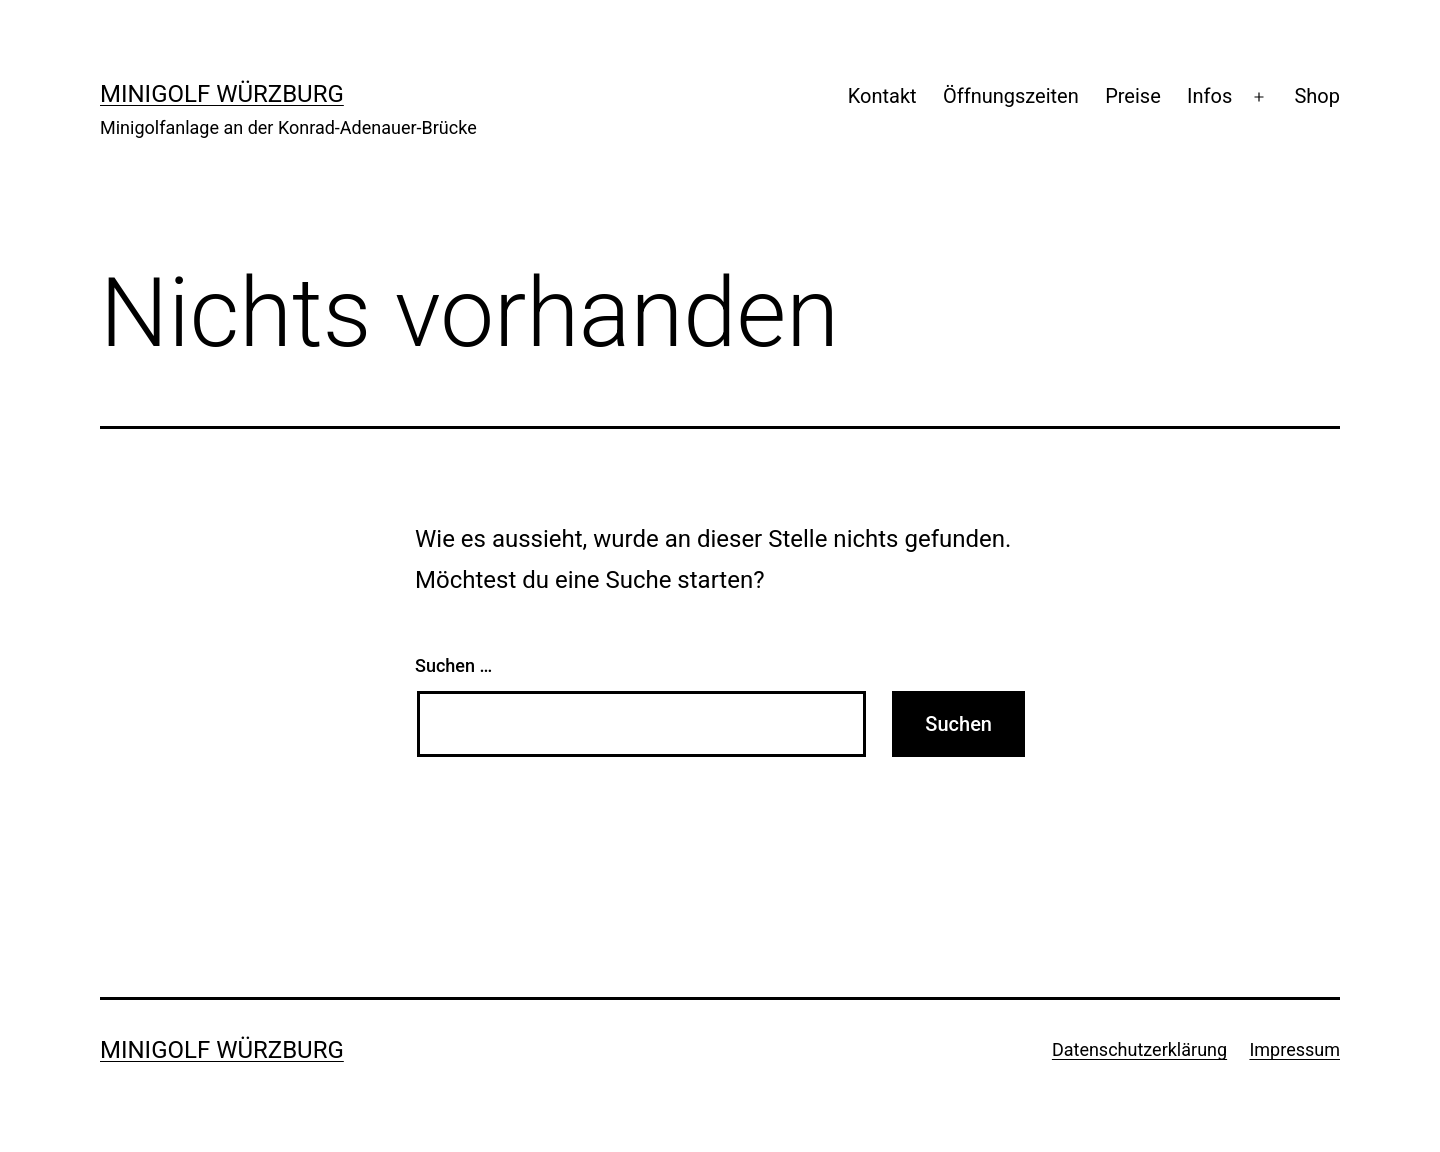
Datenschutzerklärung (1139, 1049)
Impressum (1294, 1049)
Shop (1317, 96)
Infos (1209, 96)
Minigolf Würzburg (222, 94)
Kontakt (882, 96)
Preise (1133, 96)
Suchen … (453, 665)
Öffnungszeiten (1011, 96)
